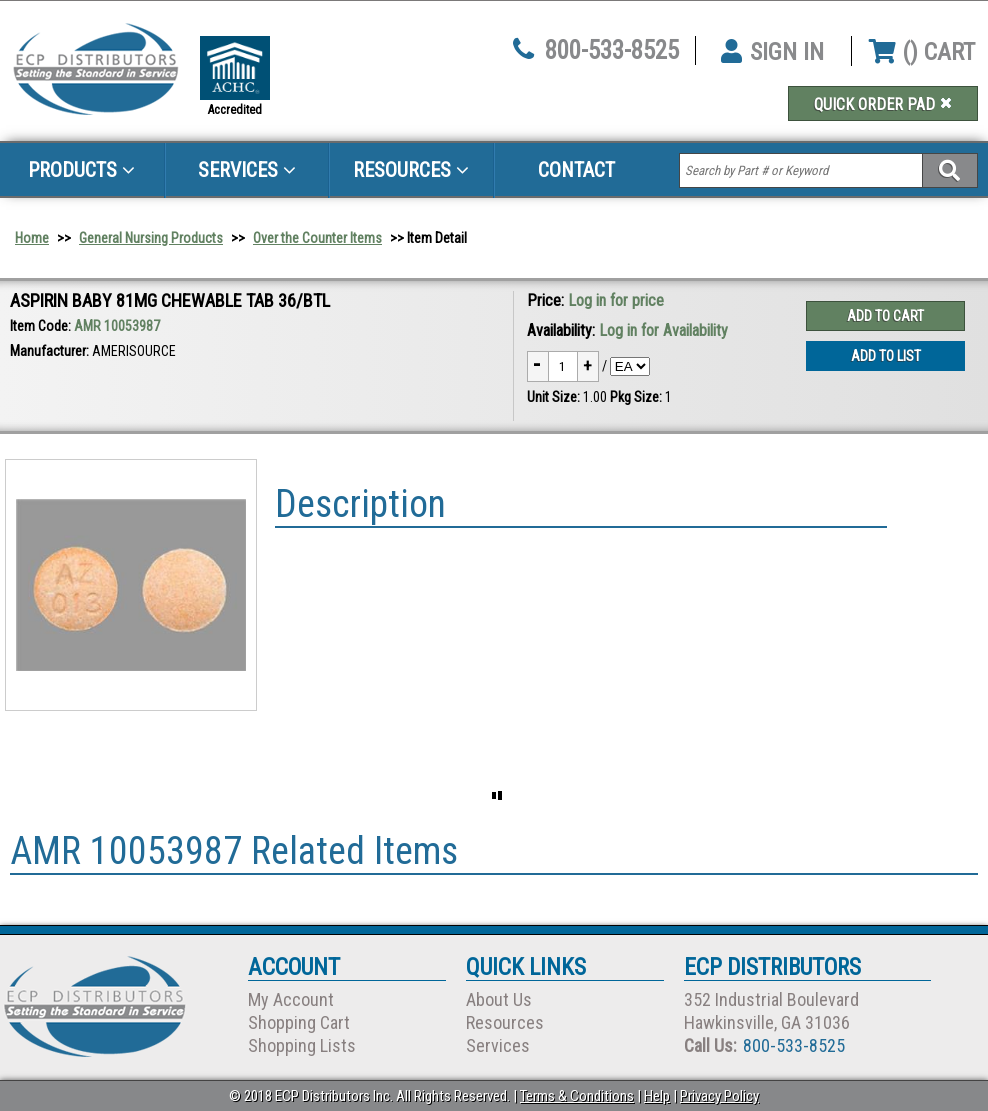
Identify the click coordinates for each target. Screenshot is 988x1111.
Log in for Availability (663, 330)
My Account (291, 999)
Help (657, 1096)
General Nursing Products (151, 238)
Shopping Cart (299, 1022)
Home (32, 238)
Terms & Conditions (577, 1096)
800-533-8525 (612, 50)
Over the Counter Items (317, 238)
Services (247, 170)
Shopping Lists (302, 1045)
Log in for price (616, 300)
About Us (499, 999)
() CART (922, 52)
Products (81, 170)
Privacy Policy (719, 1096)
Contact (576, 170)
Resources (411, 170)
